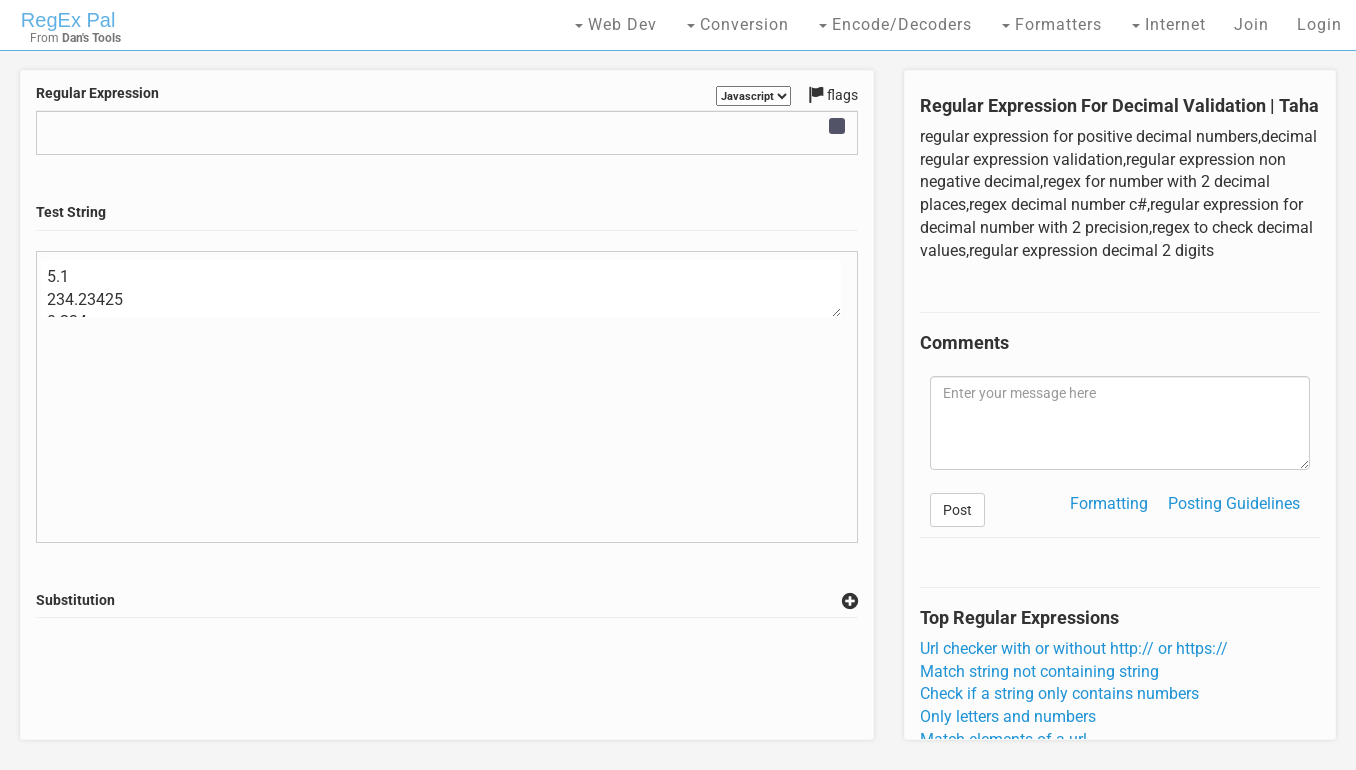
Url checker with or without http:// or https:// (1074, 648)
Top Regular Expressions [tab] (1019, 618)
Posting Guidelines (1234, 503)
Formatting (1109, 503)
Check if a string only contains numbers (1059, 693)
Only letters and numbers (1008, 716)
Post (957, 510)
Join (1251, 24)
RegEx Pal (68, 20)
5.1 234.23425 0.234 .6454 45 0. (441, 289)
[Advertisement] (447, 679)
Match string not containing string (1039, 671)
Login (1319, 24)
